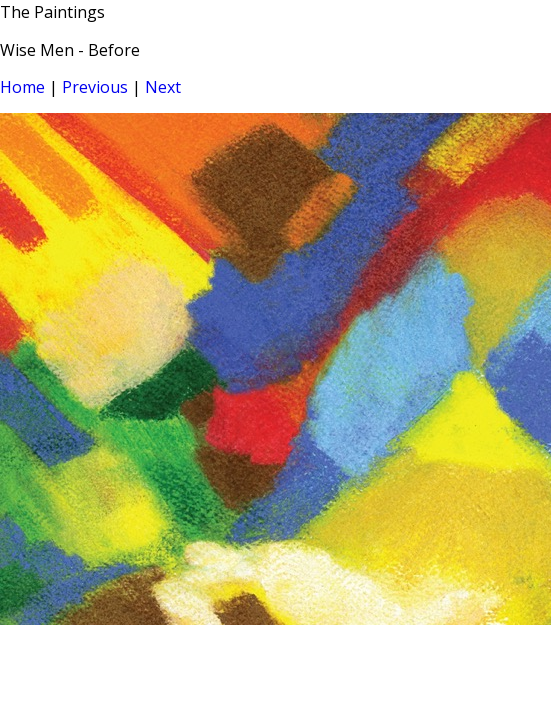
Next (163, 87)
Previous (95, 87)
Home (22, 87)
